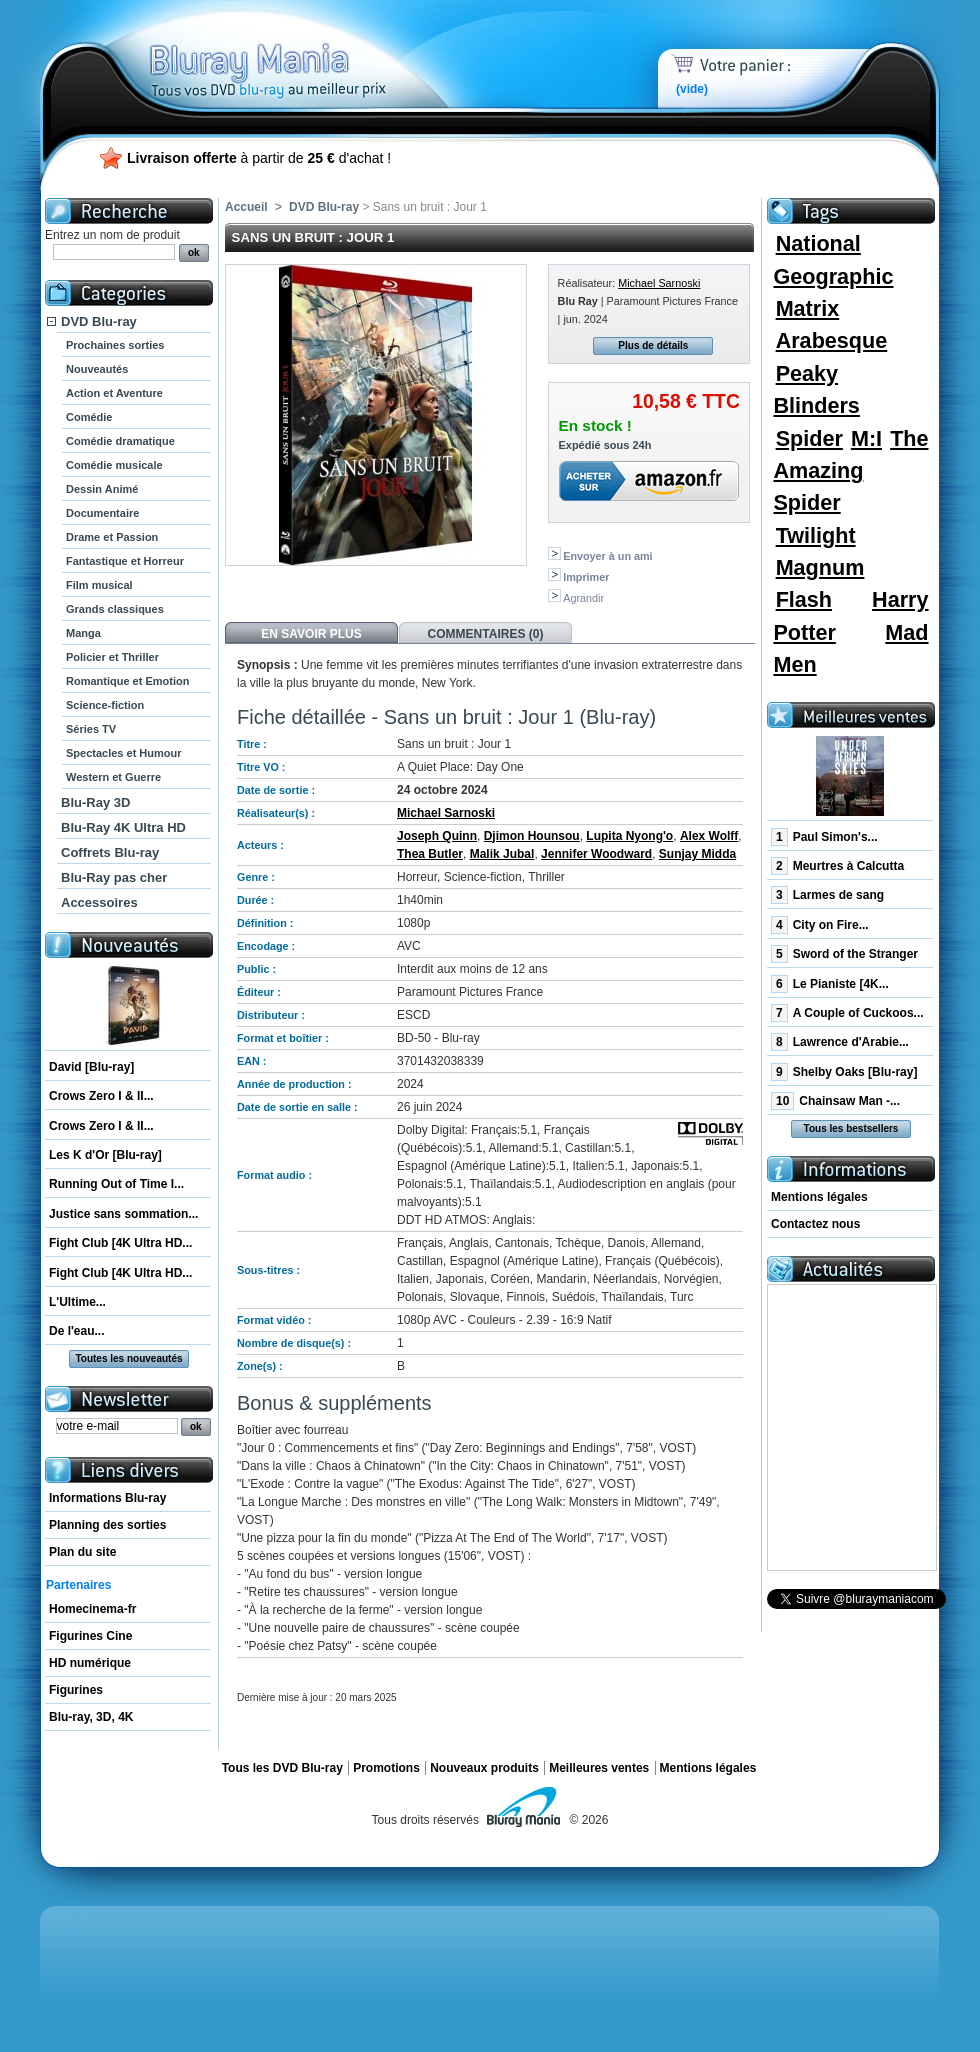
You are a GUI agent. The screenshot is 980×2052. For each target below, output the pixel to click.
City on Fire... (820, 925)
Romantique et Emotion (127, 681)
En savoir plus (311, 634)
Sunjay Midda (697, 854)
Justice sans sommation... (123, 1214)
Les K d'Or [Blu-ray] (105, 1155)
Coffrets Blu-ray (110, 852)
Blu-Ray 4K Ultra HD (123, 827)
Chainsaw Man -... (835, 1101)
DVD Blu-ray (99, 321)
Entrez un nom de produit (112, 235)
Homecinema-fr (92, 1609)
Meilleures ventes (599, 1768)
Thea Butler (430, 854)
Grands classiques (115, 609)
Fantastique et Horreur (125, 561)
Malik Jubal (502, 854)
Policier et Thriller (112, 657)
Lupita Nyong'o (629, 836)
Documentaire (102, 513)
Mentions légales (819, 1197)
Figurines (76, 1690)
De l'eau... (77, 1331)
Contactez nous (815, 1224)
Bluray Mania (305, 50)
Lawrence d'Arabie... (840, 1042)
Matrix (808, 308)
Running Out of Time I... (116, 1184)
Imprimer (586, 577)
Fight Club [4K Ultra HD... (120, 1243)
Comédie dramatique (120, 441)
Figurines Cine (90, 1636)
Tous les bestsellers (851, 1128)
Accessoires (99, 902)
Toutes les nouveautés (128, 1358)
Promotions (386, 1768)
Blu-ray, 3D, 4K (91, 1717)
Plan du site (82, 1552)
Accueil (246, 207)
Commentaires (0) (486, 634)
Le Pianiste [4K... (830, 984)
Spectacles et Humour (124, 753)
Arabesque (832, 340)
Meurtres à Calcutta (837, 866)
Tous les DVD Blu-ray (282, 1768)
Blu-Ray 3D (95, 802)
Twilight (816, 535)
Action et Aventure (114, 393)
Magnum (820, 567)
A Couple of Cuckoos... (847, 1013)
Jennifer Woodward (596, 854)
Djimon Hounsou (532, 836)
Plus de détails (653, 345)
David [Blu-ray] (91, 1067)
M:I (866, 438)
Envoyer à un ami (607, 556)
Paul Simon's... (824, 837)
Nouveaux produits (484, 1768)
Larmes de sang (827, 895)
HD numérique (90, 1663)
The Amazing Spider (850, 471)
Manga (83, 633)
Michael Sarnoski (659, 283)
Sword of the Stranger (844, 954)
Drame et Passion (112, 537)
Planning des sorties (107, 1525)
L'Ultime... (77, 1302)
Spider (809, 438)
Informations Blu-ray (107, 1498)
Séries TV (91, 729)
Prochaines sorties (115, 345)
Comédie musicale (114, 465)
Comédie (89, 417)
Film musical (99, 585)
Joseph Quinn (437, 836)
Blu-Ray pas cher (114, 877)
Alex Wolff (709, 836)
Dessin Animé (102, 489)
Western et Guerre (113, 777)
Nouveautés (97, 369)
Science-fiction (105, 705)
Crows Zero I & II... (101, 1096)
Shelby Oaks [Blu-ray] (844, 1072)
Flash (804, 599)
